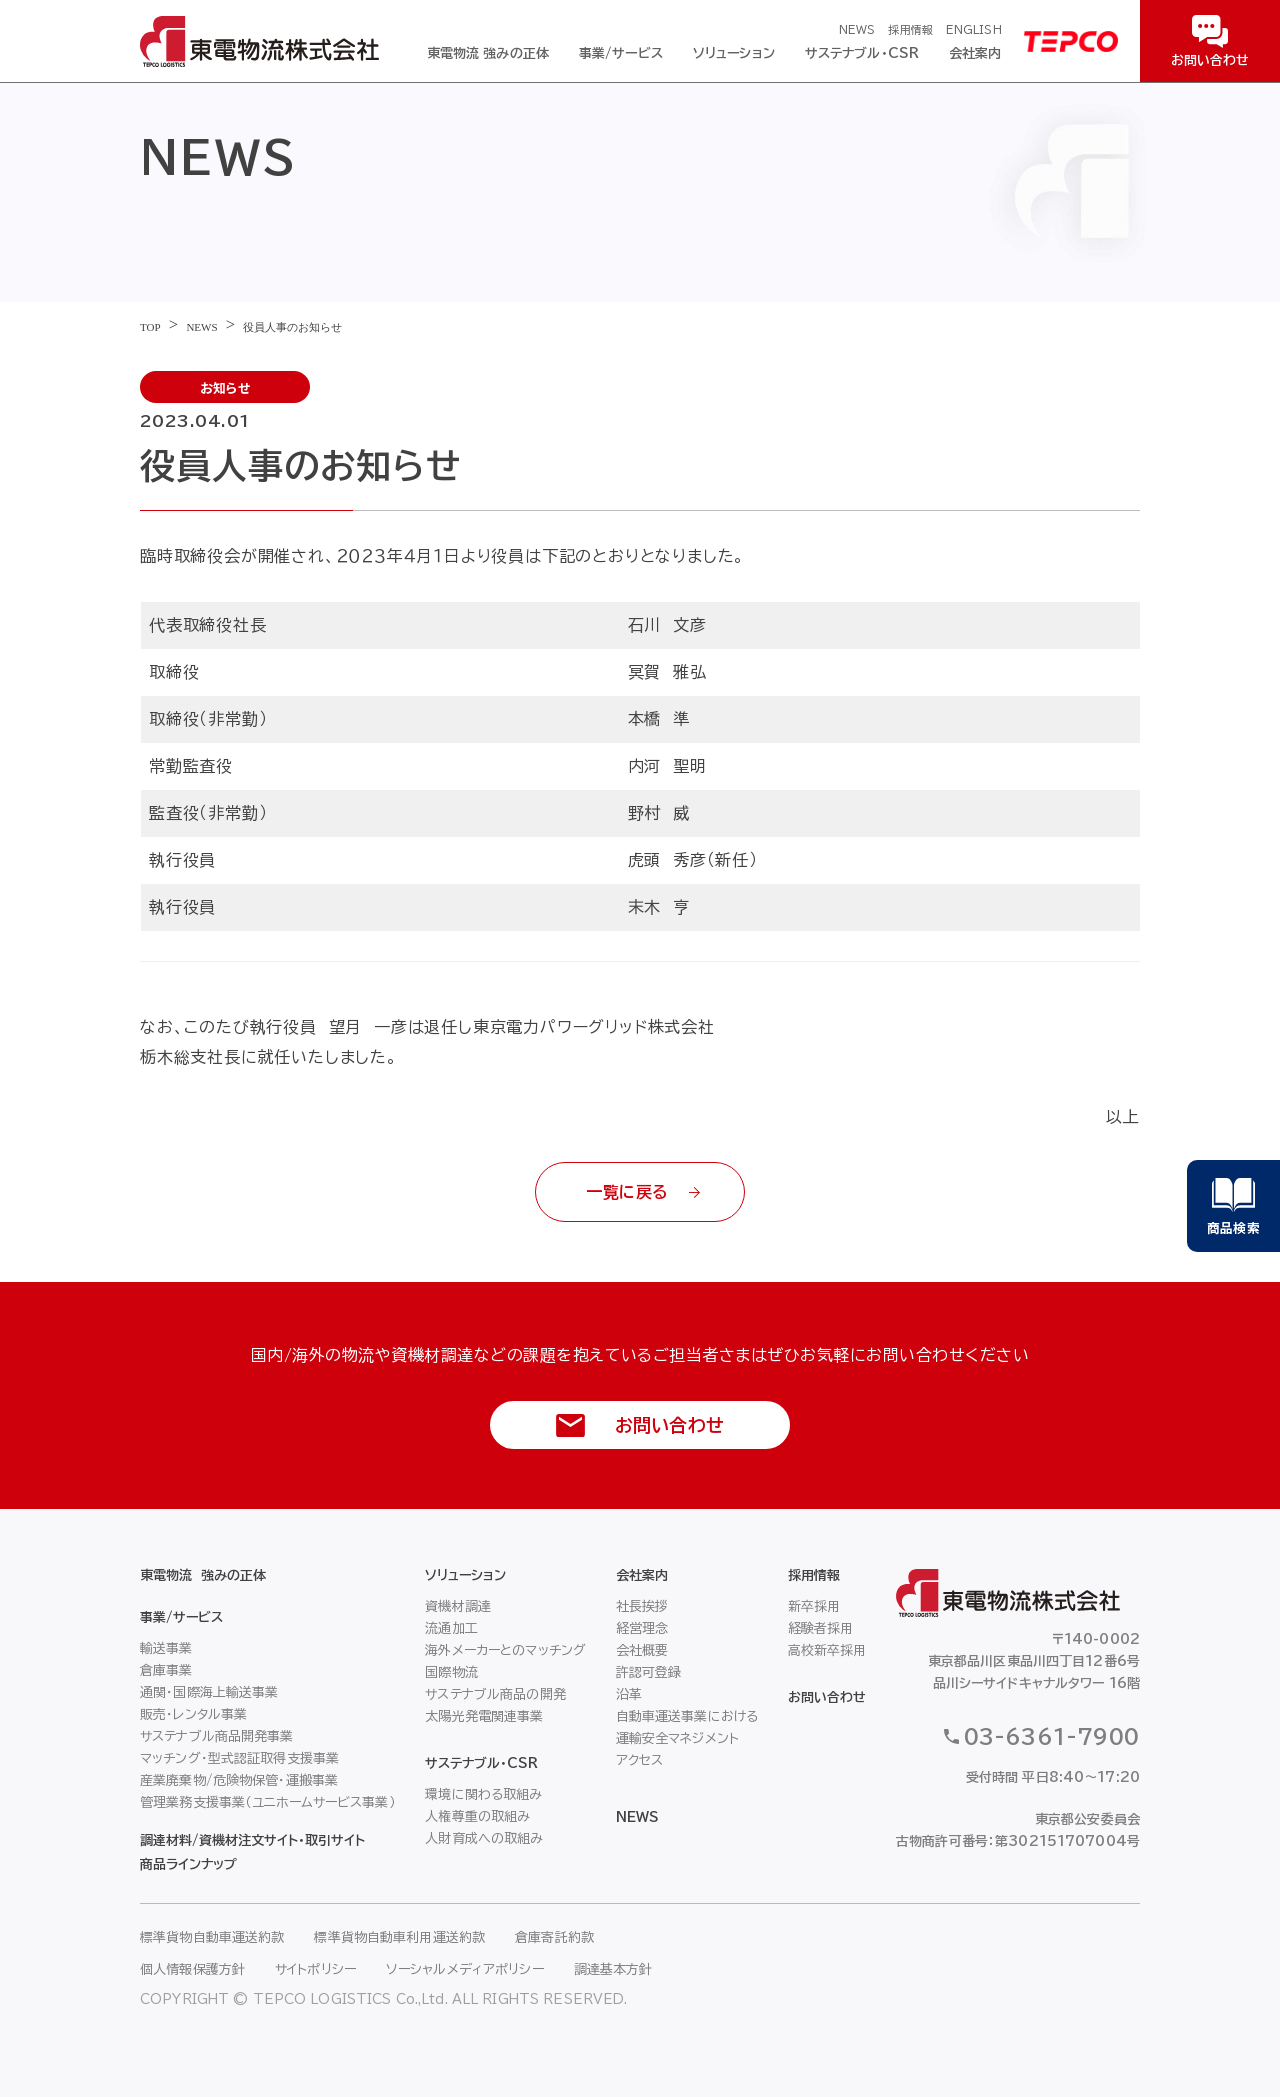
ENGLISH (974, 29)
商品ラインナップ (188, 1864)
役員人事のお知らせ (292, 327)
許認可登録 (649, 1672)
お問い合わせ (827, 1697)
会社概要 (642, 1650)
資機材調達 (458, 1606)
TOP (150, 327)
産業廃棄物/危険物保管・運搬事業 (239, 1780)
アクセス (640, 1760)
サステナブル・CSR (862, 53)
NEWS (857, 29)
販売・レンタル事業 (193, 1714)
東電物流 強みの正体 (488, 53)
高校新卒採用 (827, 1650)
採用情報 (910, 29)
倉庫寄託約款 (554, 1937)
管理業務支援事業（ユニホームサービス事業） (268, 1802)
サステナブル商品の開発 (495, 1694)
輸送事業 (166, 1648)
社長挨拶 (642, 1606)
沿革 (629, 1694)
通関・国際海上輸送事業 (209, 1692)
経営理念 (642, 1628)
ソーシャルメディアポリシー (465, 1969)
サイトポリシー (315, 1969)
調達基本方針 (613, 1969)
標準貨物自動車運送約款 (212, 1937)
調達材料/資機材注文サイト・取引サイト (252, 1840)
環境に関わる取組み (483, 1794)
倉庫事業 (166, 1670)
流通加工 (451, 1628)
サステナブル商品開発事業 (217, 1736)
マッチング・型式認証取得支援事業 (239, 1758)
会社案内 (975, 53)
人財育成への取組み (484, 1838)
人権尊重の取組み (477, 1816)
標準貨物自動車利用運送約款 (399, 1937)
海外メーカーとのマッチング (505, 1650)
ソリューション (734, 53)
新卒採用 (814, 1606)
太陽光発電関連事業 (484, 1716)
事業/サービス (621, 53)
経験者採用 (821, 1628)
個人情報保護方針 (192, 1969)
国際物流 (451, 1672)
